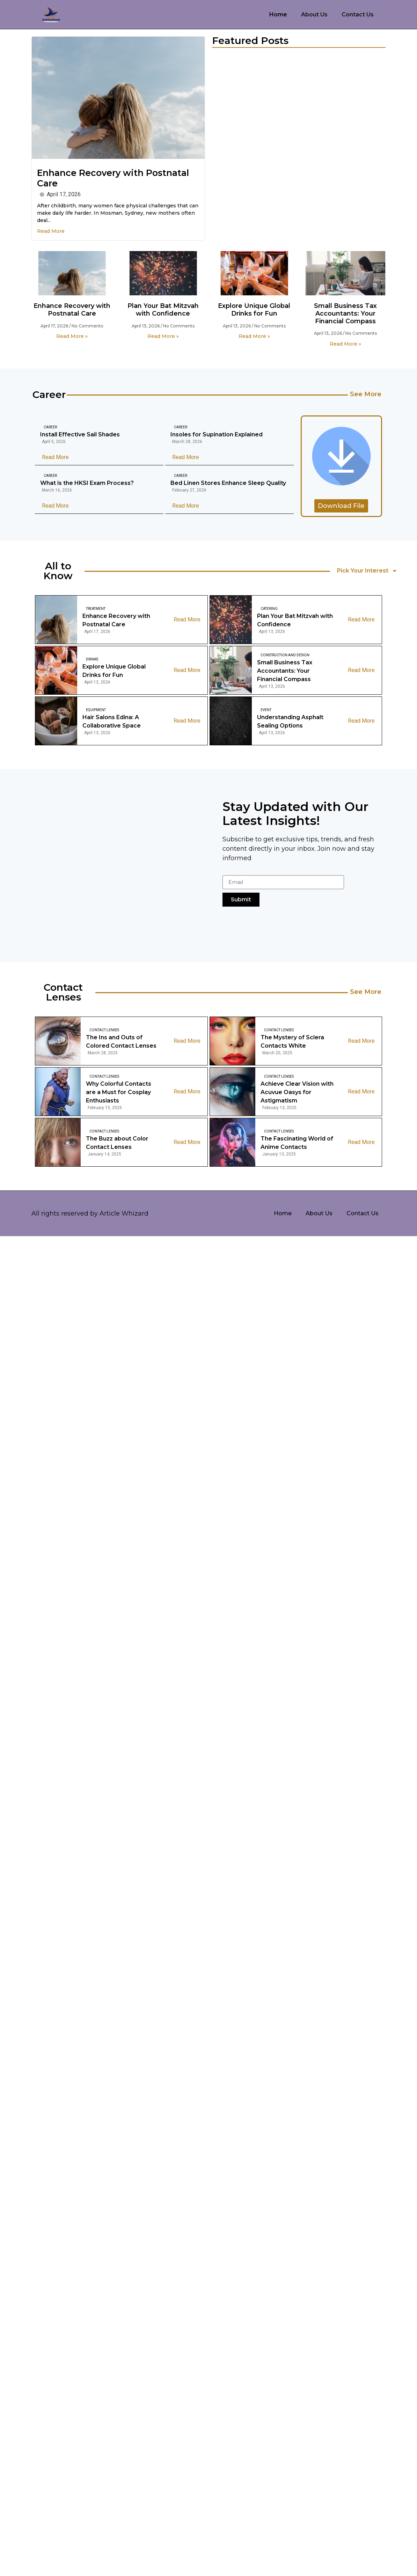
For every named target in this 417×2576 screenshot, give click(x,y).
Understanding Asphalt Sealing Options (290, 721)
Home (278, 14)
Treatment (95, 609)
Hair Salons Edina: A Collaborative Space (111, 721)
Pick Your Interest (367, 570)
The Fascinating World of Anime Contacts (297, 1142)
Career (50, 427)
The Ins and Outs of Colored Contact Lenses (121, 1041)
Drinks (92, 659)
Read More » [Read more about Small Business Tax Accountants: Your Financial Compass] (345, 344)
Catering (269, 609)
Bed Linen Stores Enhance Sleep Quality (228, 483)
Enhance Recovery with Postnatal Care (72, 309)
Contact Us (358, 14)
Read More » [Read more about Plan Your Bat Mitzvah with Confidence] (163, 336)
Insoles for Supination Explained (216, 434)
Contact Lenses (104, 1030)
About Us (314, 14)
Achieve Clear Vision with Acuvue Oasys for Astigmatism (297, 1092)
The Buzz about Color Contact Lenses (117, 1142)
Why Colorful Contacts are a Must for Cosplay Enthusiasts (118, 1092)
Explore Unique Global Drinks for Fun (254, 309)
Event (266, 710)
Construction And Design (285, 655)
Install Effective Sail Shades (80, 434)
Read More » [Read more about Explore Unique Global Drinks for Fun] (254, 336)
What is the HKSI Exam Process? (87, 483)
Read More (51, 231)
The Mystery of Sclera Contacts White (292, 1041)
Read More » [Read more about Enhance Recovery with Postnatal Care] (72, 336)
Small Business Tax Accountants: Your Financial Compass (345, 313)
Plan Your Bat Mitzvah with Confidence (163, 309)
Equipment (96, 710)
